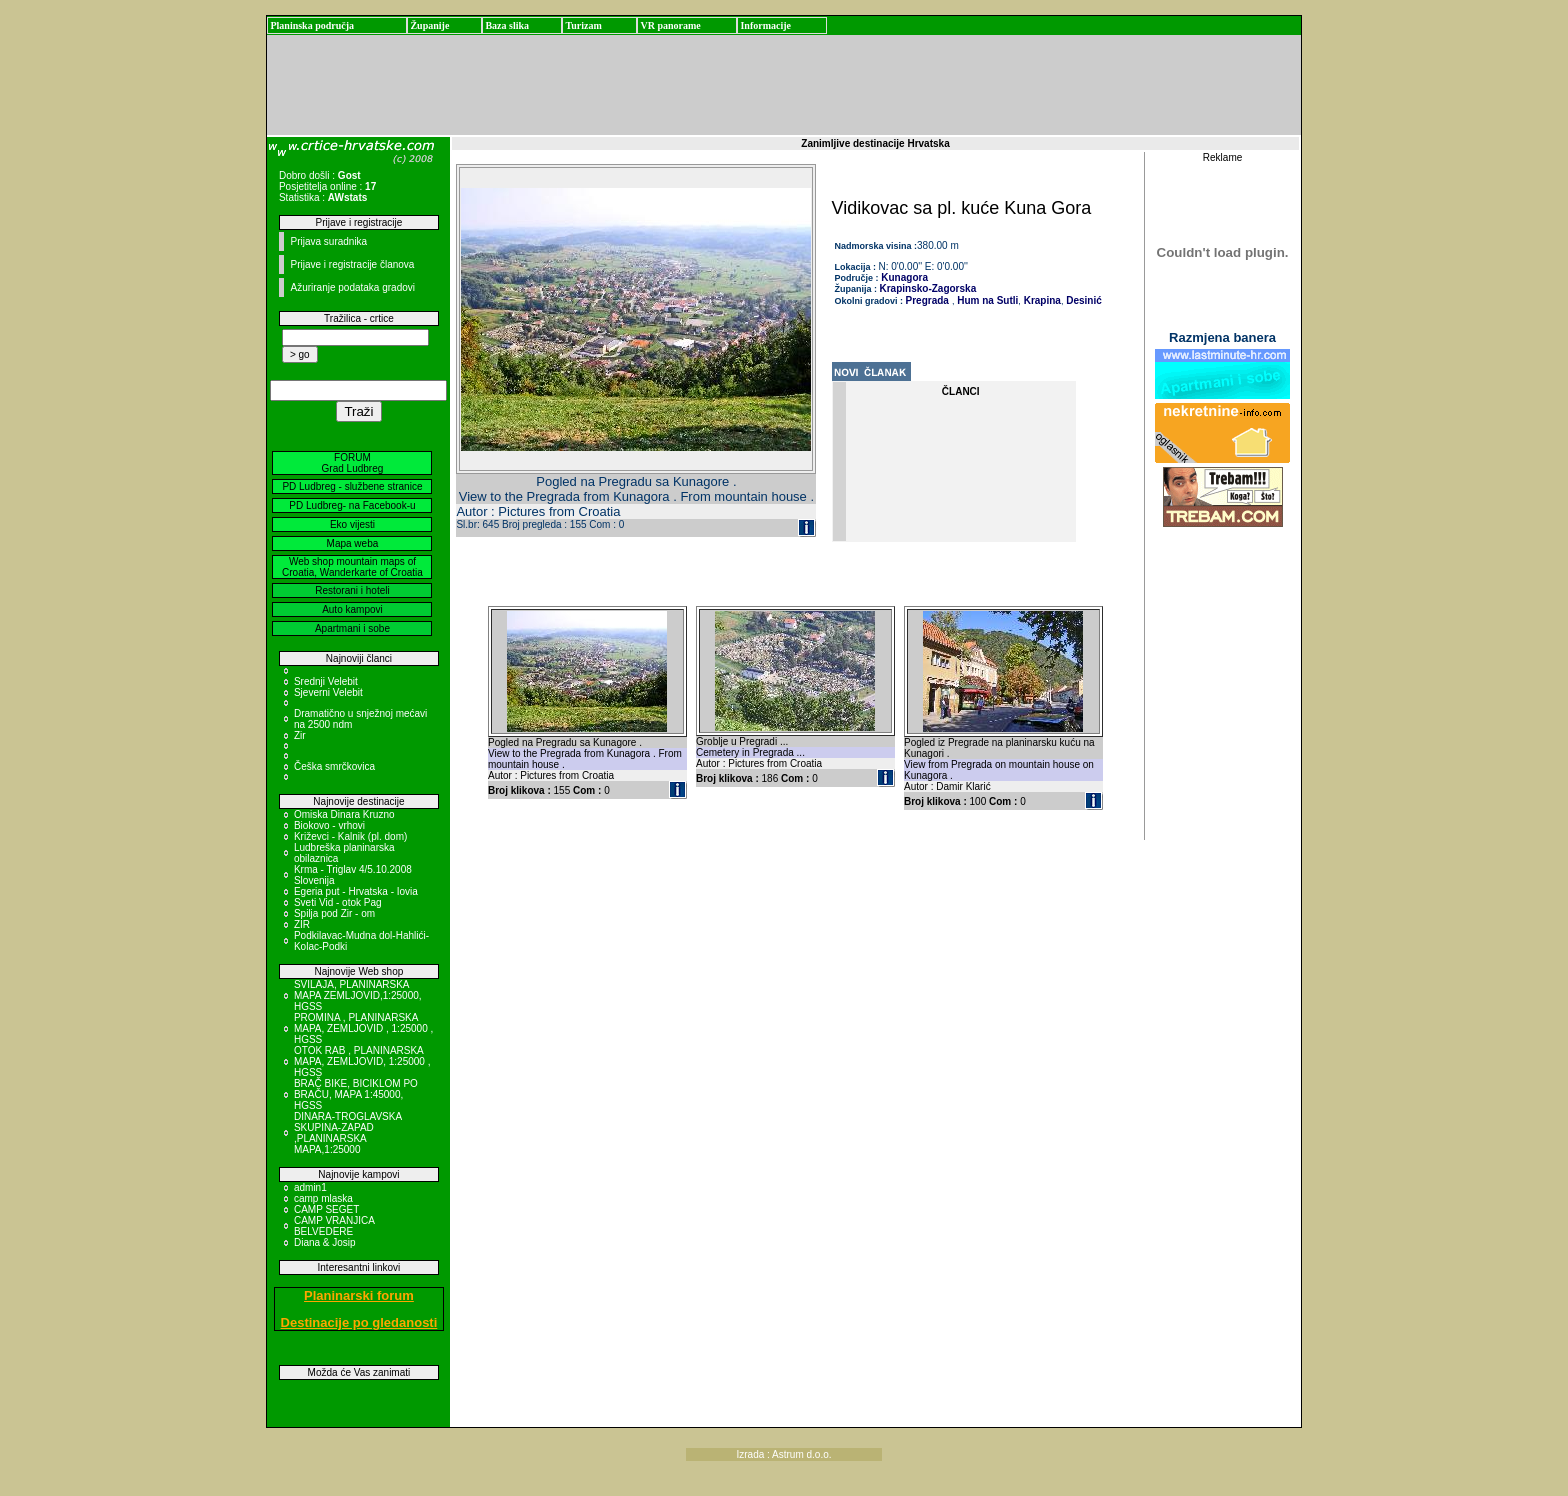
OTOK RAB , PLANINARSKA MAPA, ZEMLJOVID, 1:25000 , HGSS (362, 1061)
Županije (429, 25)
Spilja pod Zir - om (334, 913)
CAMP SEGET (326, 1209)
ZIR (302, 924)
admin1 (310, 1187)
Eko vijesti (352, 524)
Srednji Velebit (326, 681)
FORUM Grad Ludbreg (353, 463)
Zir (300, 735)
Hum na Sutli (986, 300)
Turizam (583, 25)
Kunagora (903, 277)
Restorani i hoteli (352, 590)
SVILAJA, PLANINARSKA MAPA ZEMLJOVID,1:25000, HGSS (358, 995)
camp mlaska (323, 1198)
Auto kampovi (352, 609)
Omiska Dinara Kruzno (344, 814)
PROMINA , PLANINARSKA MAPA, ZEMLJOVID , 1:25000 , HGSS (363, 1028)
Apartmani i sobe (352, 628)
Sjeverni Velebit (328, 692)
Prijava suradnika (328, 241)
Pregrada (927, 300)
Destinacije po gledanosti (359, 1322)
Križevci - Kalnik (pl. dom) (350, 836)
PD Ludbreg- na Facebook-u (352, 505)
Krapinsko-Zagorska (928, 288)
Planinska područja (312, 25)
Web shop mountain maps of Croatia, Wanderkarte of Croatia (352, 567)
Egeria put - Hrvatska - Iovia (356, 891)
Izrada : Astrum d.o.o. (783, 1454)
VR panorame (670, 25)
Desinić (1082, 300)
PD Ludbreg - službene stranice (352, 486)
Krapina (1041, 300)
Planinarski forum (359, 1295)
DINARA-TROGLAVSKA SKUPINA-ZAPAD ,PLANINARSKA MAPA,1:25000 (348, 1133)
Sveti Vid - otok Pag (338, 902)
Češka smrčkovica (334, 766)
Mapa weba (353, 543)
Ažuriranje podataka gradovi (352, 287)
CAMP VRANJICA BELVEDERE (334, 1226)
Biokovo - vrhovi (329, 825)
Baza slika (507, 25)
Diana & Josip (325, 1242)
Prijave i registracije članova (352, 264)
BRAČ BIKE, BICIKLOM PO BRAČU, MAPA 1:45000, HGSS (356, 1094)
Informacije (765, 25)
